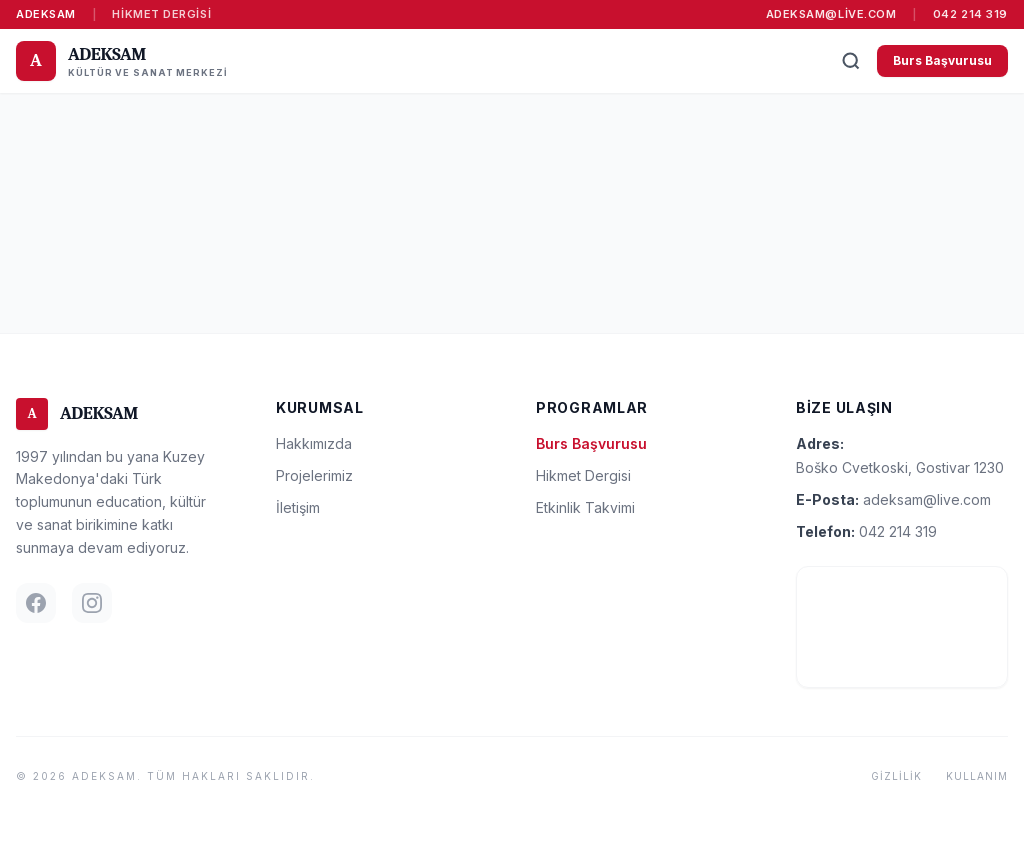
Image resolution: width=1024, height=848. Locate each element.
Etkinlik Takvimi (585, 507)
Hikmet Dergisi (161, 14)
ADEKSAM (46, 14)
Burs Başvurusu (942, 60)
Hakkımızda (314, 443)
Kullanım (977, 776)
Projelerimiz (314, 475)
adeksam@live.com (831, 14)
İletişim (298, 507)
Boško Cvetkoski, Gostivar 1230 (900, 467)
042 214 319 (970, 14)
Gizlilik (896, 776)
